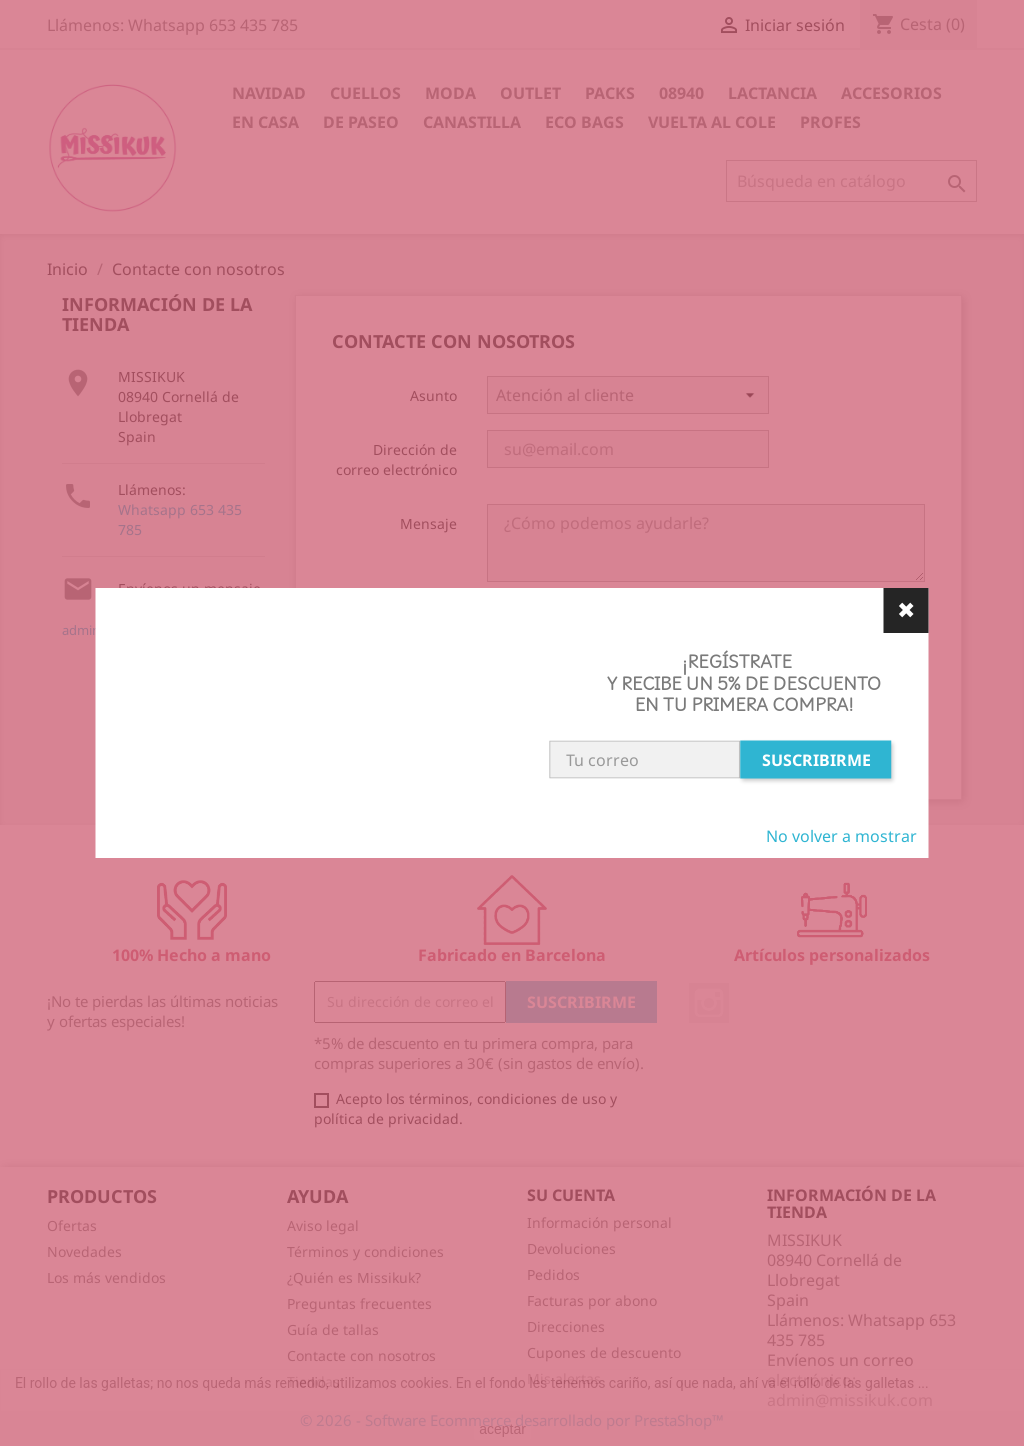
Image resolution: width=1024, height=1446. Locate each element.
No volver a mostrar (841, 836)
